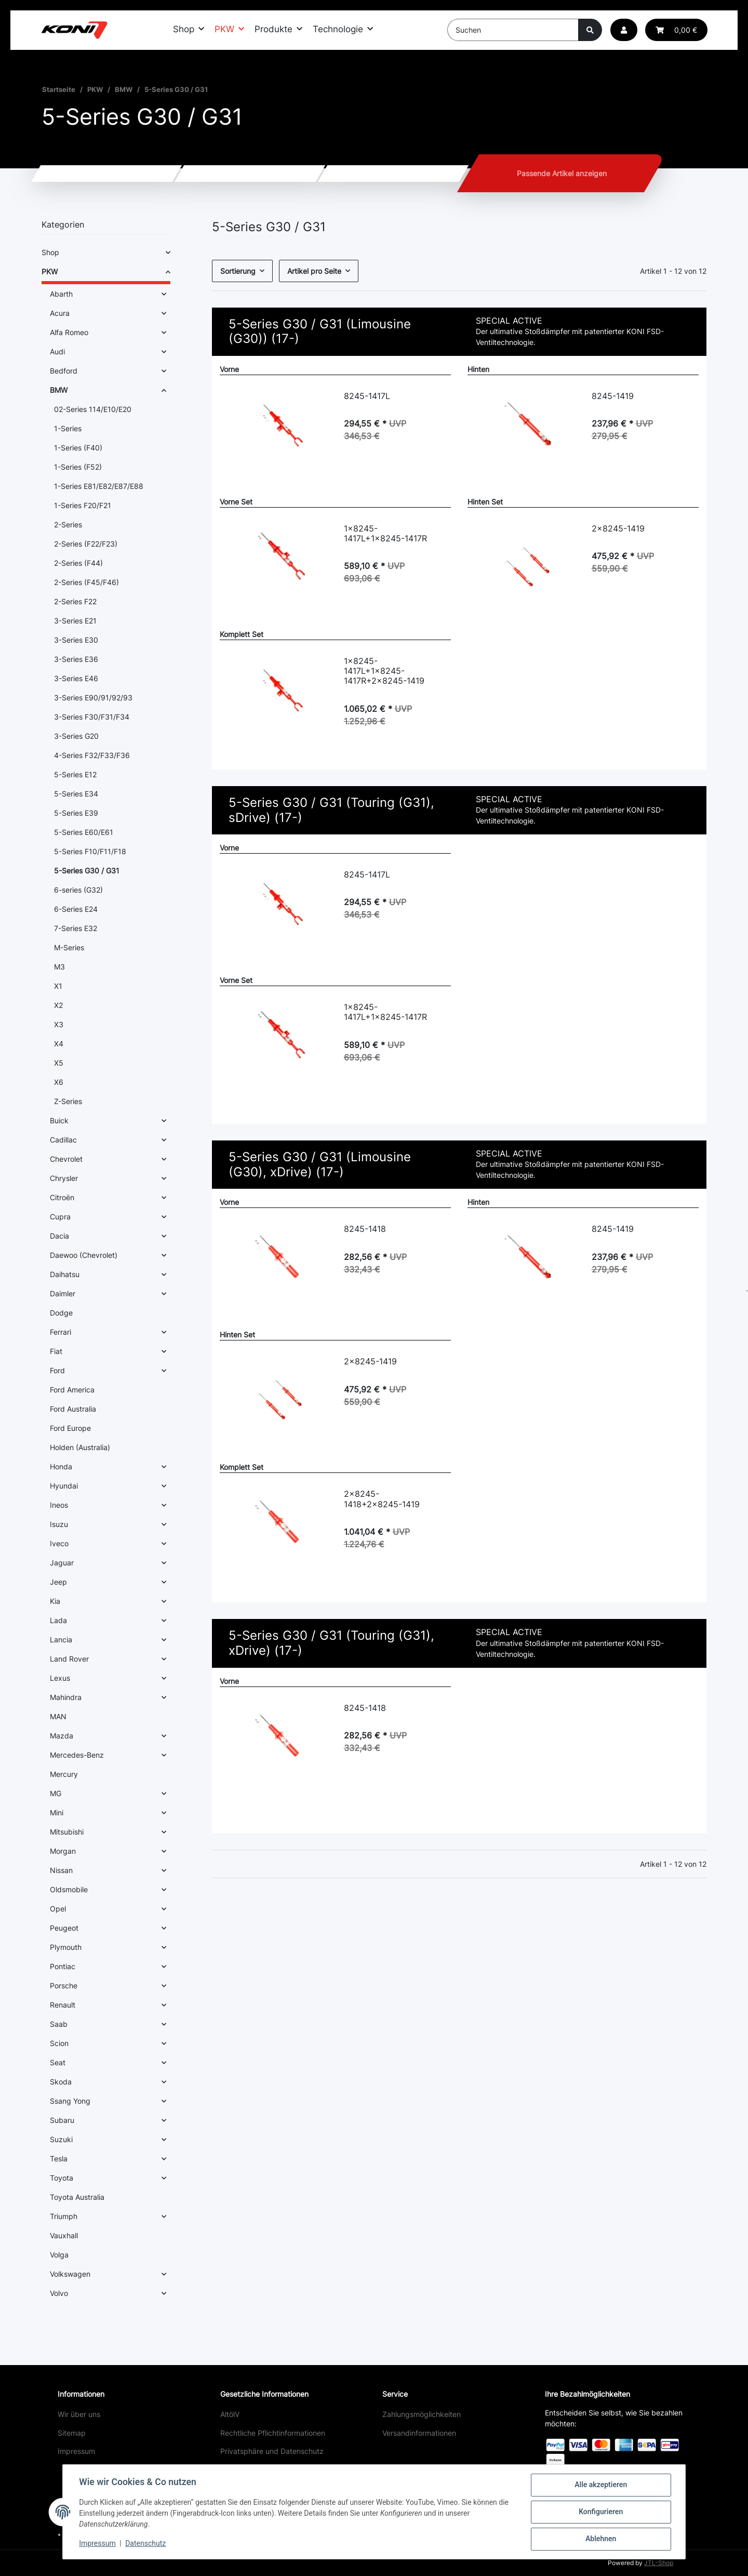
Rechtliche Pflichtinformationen (272, 2432)
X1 (58, 985)
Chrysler (64, 1178)
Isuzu (59, 1524)
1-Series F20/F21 (82, 505)
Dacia (59, 1235)
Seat (57, 2062)
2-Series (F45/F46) (86, 582)
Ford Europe (70, 1428)
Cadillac (63, 1139)
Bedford (63, 370)
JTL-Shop (658, 2563)
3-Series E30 (76, 639)
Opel (58, 1908)
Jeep (58, 1581)
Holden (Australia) (80, 1447)
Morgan (63, 1851)
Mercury (64, 1774)
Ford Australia (73, 1408)
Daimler (62, 1293)
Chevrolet (66, 1158)
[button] (623, 30)
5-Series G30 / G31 (86, 870)
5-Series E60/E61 (83, 832)
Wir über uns (79, 2414)
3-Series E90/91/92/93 (93, 697)
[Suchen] (513, 30)
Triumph (63, 2216)
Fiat (56, 1351)
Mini (56, 1812)
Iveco (59, 1543)
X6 (58, 1082)
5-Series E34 (76, 793)
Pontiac (62, 1966)
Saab (59, 2024)
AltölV (229, 2414)
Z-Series (68, 1101)
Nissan (61, 1870)
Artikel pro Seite (314, 271)
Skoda (61, 2081)
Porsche (63, 1985)
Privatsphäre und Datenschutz (272, 2451)
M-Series (69, 947)
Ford (57, 1370)
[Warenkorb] (676, 30)
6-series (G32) (78, 889)
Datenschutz (146, 2544)
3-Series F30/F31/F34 (91, 716)
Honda (61, 1466)
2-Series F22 (75, 601)
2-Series (68, 524)
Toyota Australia (77, 2197)
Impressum (76, 2451)
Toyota (61, 2177)
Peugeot (64, 1927)
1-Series (68, 428)
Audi (57, 351)
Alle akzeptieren (600, 2485)
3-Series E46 (76, 678)
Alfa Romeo (69, 332)
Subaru (62, 2120)
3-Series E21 (75, 620)
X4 (58, 1043)
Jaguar (62, 1562)
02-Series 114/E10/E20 (92, 409)
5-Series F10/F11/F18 (90, 851)
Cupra (60, 1216)
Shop (50, 252)
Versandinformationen (419, 2432)
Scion (59, 2043)
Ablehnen (600, 2539)
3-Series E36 (76, 659)
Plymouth (66, 1947)
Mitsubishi (67, 1831)
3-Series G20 (76, 736)
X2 (58, 1005)
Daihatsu (64, 1274)
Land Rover (69, 1658)
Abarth (61, 293)
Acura (60, 313)
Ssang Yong (70, 2100)
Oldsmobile (69, 1889)
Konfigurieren (600, 2512)
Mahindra (66, 1697)
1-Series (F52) (78, 466)
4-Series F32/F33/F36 (92, 755)
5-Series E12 (75, 774)
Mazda (61, 1735)
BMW (59, 390)
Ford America (72, 1389)
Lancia (61, 1639)
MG (55, 1793)
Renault (62, 2004)
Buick (59, 1120)
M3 (59, 966)
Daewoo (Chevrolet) (83, 1255)
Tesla (59, 2158)
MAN (58, 1716)
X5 (58, 1062)
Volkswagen (70, 2273)
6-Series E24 (76, 909)
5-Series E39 (76, 812)
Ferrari (60, 1331)
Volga (59, 2254)
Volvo (59, 2293)
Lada (58, 1620)
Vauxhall (64, 2235)
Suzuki (61, 2139)
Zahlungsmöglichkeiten (421, 2414)
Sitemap (72, 2432)
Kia (55, 1601)
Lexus (60, 1678)
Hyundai (64, 1485)
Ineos (59, 1505)
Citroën (62, 1197)
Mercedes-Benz (77, 1754)
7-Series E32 (75, 928)
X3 (58, 1024)
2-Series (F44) (78, 563)
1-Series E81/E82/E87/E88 (98, 486)
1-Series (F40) (78, 447)
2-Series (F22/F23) (85, 543)
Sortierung (238, 271)
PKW (50, 271)
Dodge (61, 1312)
